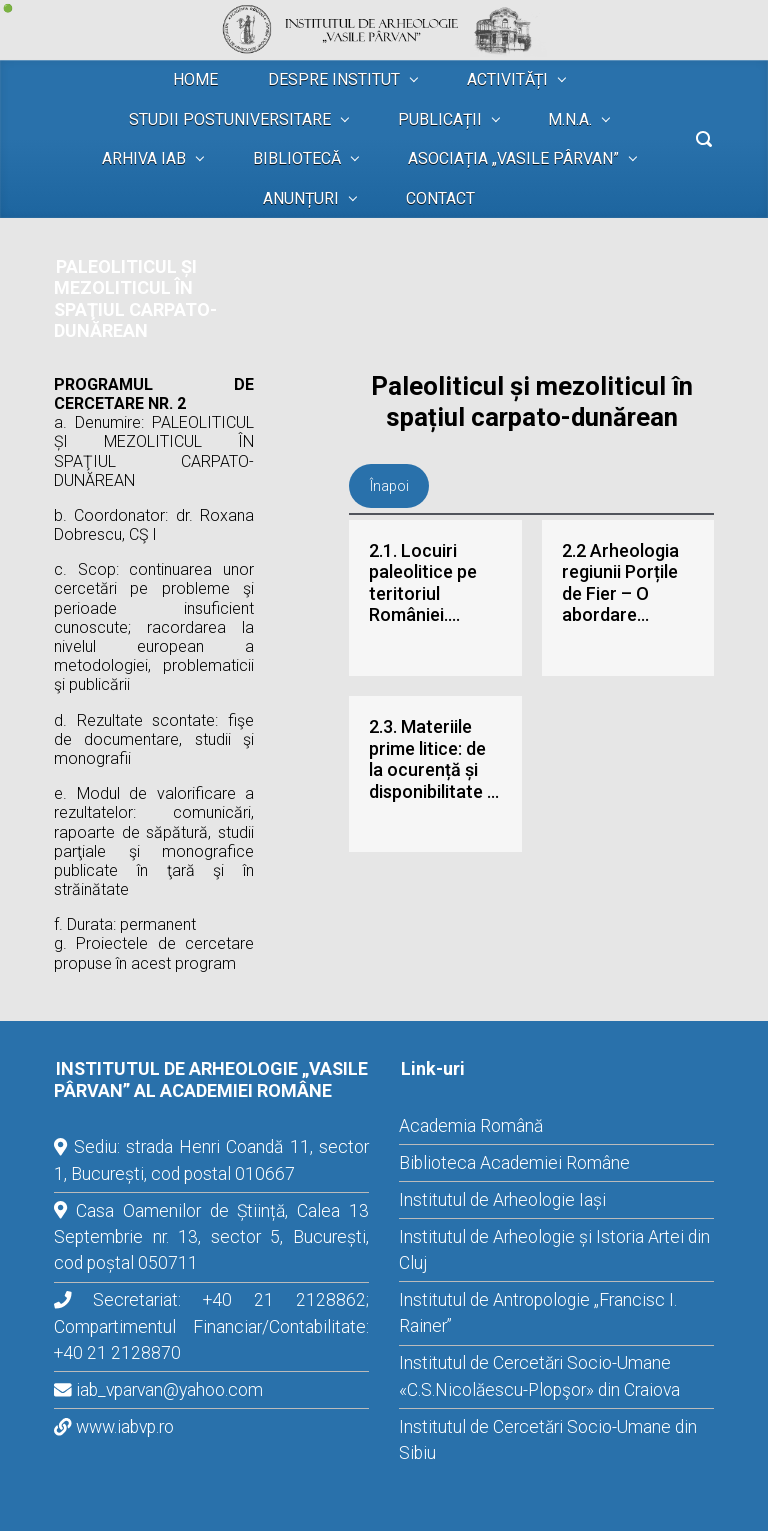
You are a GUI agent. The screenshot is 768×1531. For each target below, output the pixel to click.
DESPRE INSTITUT (334, 79)
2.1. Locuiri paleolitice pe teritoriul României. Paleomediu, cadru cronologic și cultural (423, 583)
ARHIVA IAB (144, 158)
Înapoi (389, 486)
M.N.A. (570, 119)
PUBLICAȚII (440, 119)
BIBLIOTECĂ (297, 158)
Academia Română (471, 1126)
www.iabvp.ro (125, 1427)
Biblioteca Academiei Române (514, 1163)
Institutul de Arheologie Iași (502, 1200)
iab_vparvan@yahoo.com (169, 1390)
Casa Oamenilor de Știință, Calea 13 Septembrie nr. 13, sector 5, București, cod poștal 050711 (211, 1237)
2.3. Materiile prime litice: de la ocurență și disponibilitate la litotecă (435, 759)
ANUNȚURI (301, 198)
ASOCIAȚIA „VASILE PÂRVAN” (513, 158)
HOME (195, 79)
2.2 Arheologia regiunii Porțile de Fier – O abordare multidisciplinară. (628, 583)
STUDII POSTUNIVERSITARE (230, 119)
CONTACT (440, 198)
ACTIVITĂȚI (507, 79)
